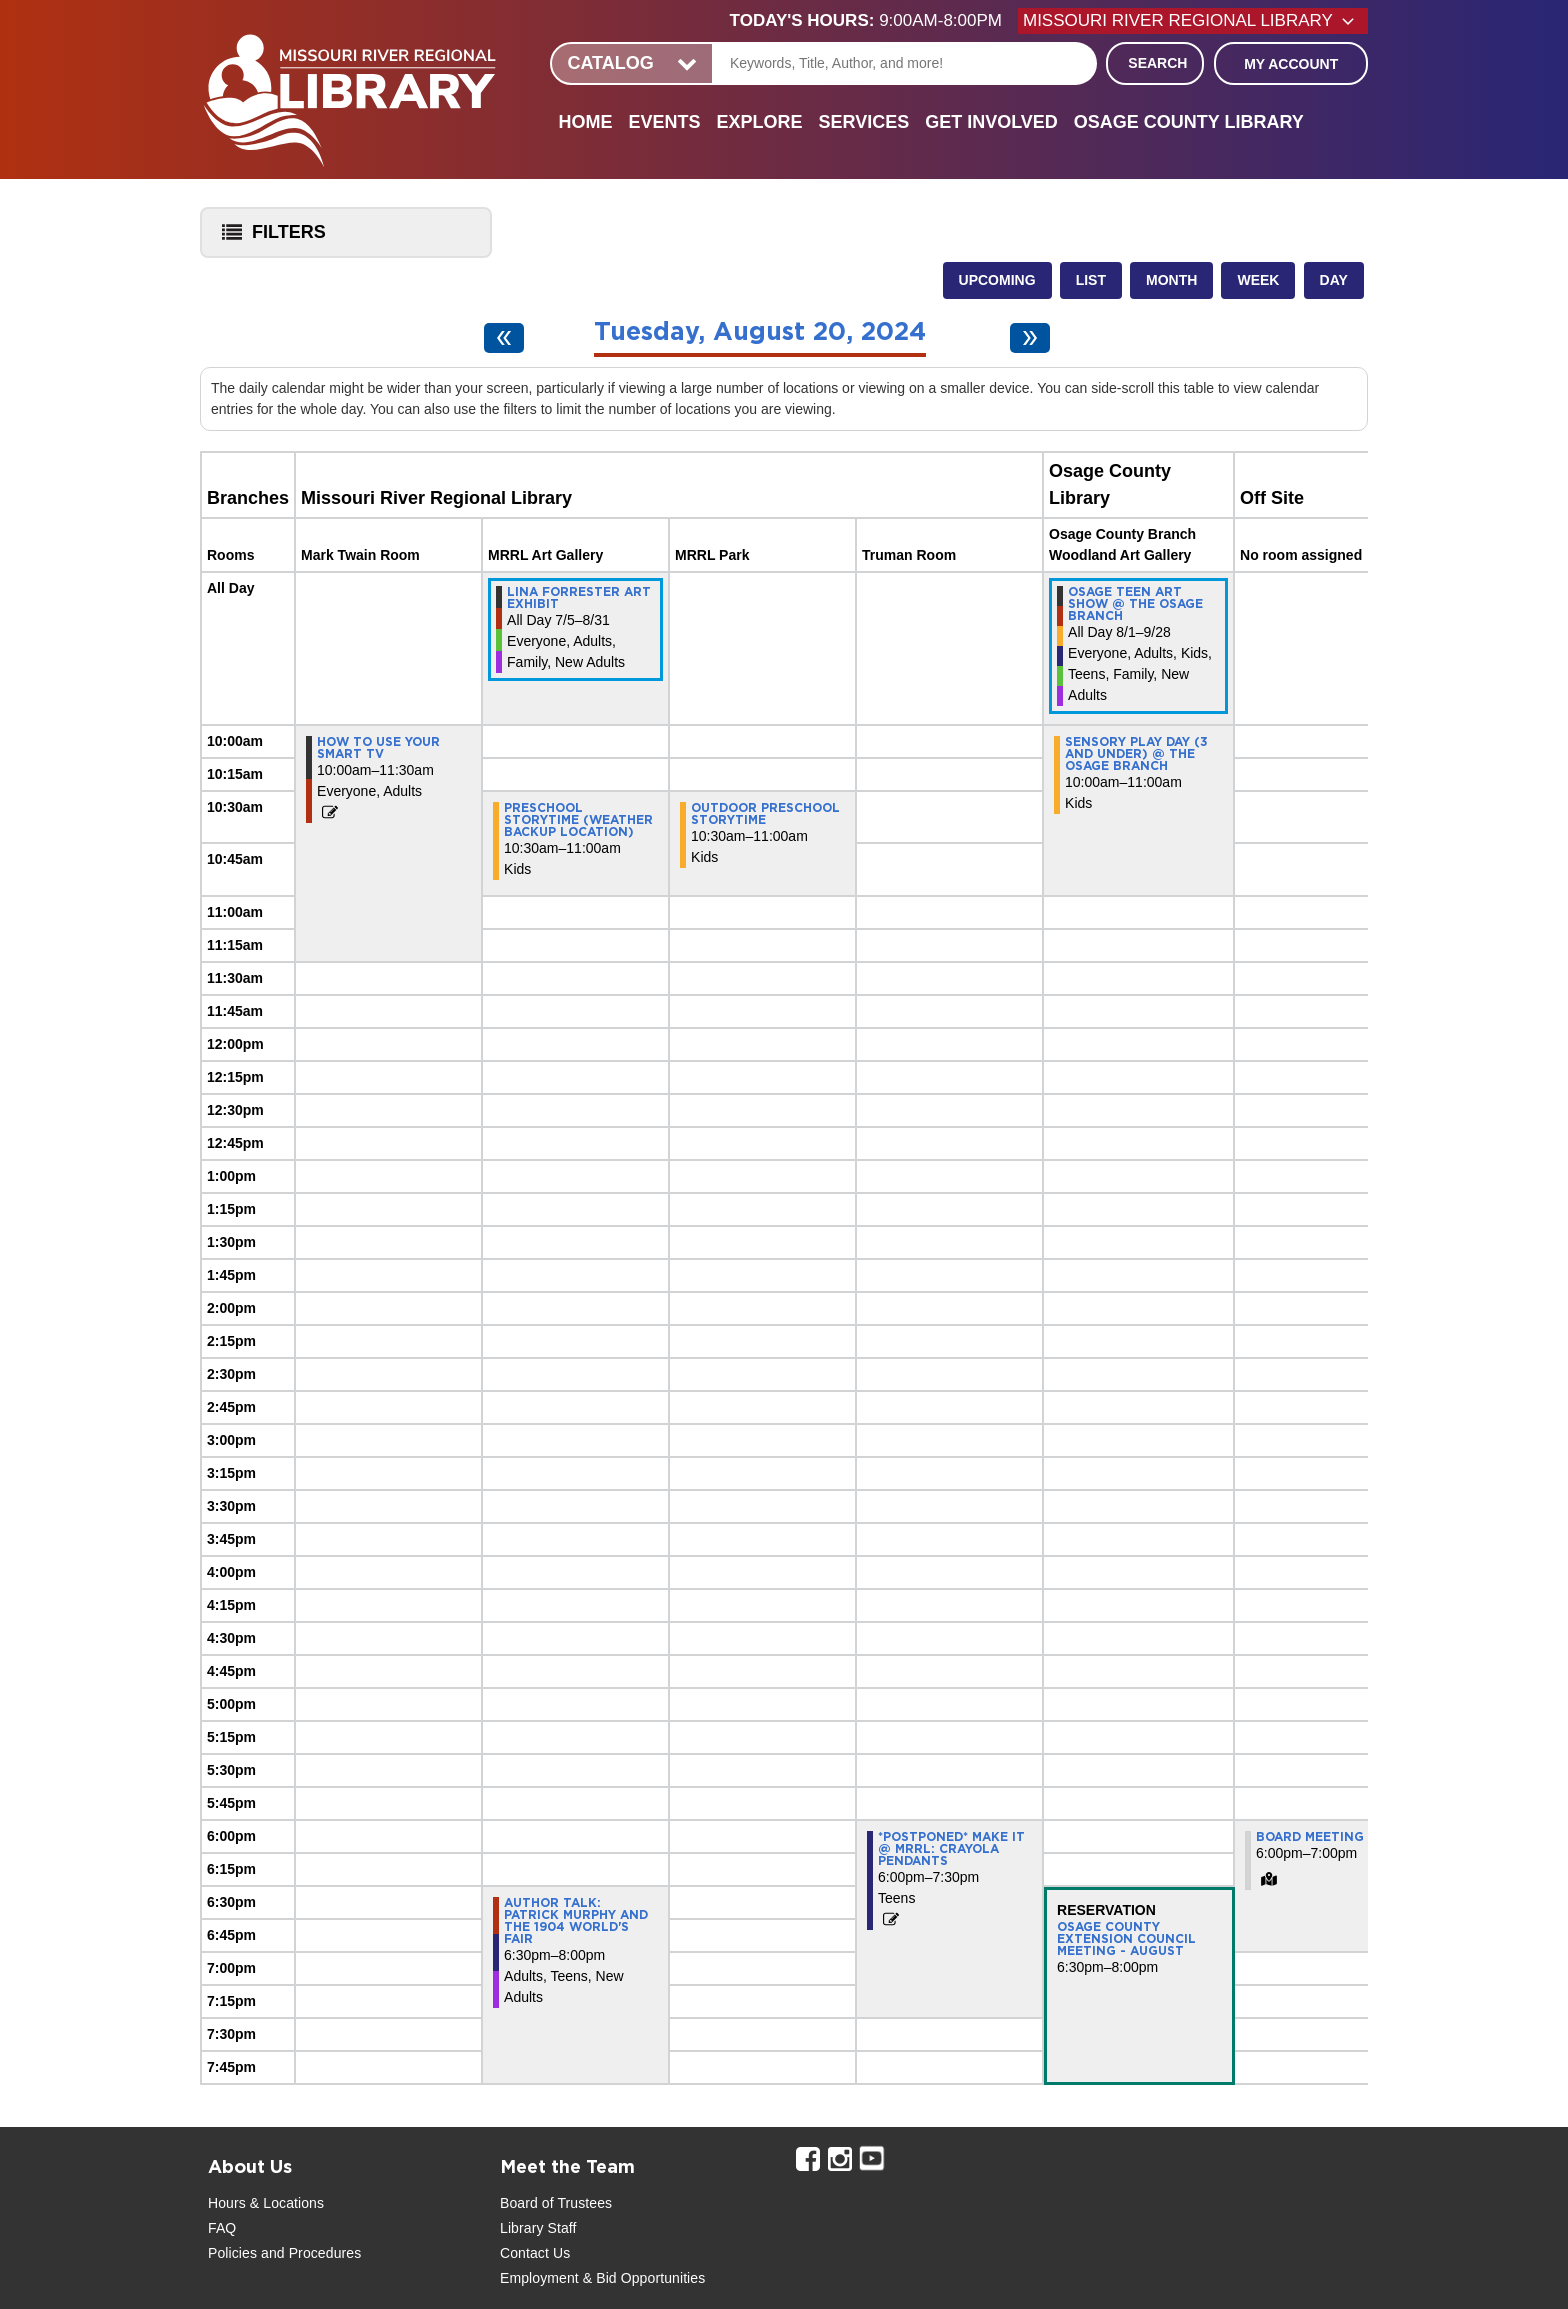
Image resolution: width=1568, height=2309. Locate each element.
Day (1334, 280)
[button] (874, 21)
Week (1258, 280)
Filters (269, 238)
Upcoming (997, 280)
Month (1171, 280)
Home (585, 122)
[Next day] (1030, 338)
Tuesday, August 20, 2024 (760, 332)
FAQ (222, 2228)
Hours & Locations (266, 2203)
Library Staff (538, 2228)
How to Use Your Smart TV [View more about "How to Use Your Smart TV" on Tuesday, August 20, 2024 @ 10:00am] (378, 748)
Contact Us (535, 2253)
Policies (232, 2253)
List (1091, 280)
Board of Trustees (556, 2203)
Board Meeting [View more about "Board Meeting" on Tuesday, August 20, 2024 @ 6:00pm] (1310, 1837)
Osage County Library (1189, 122)
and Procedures (309, 2253)
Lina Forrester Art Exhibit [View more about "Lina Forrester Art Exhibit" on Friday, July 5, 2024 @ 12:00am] (579, 598)
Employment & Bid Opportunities (602, 2278)
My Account (1291, 64)
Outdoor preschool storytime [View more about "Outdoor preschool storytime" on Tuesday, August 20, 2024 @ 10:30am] (765, 814)
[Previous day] (504, 338)
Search (1157, 63)
